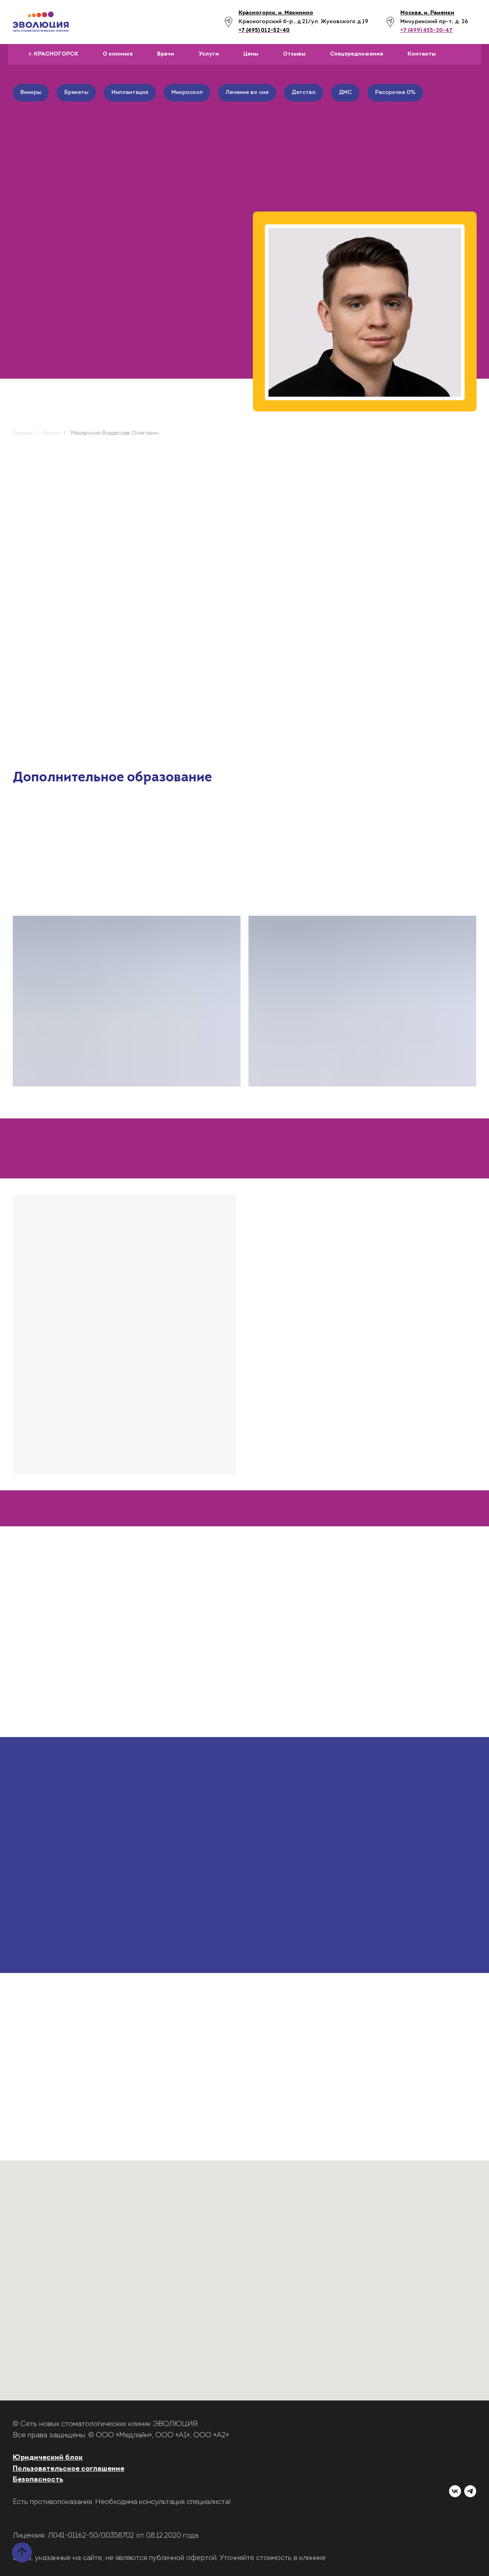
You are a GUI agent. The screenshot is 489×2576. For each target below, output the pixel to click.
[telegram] (470, 2491)
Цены (250, 54)
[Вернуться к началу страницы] (22, 2552)
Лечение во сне (247, 93)
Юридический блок (48, 2458)
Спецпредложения (356, 54)
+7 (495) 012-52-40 (264, 31)
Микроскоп (187, 93)
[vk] (455, 2491)
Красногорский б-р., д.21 (273, 22)
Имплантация (129, 93)
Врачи (165, 54)
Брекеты (76, 93)
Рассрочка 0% (395, 93)
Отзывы (294, 54)
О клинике (118, 54)
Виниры (30, 93)
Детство (304, 93)
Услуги (209, 54)
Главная (22, 433)
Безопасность (38, 2480)
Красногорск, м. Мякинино (276, 13)
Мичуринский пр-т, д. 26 (434, 22)
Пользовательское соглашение (68, 2469)
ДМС (345, 93)
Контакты (422, 54)
